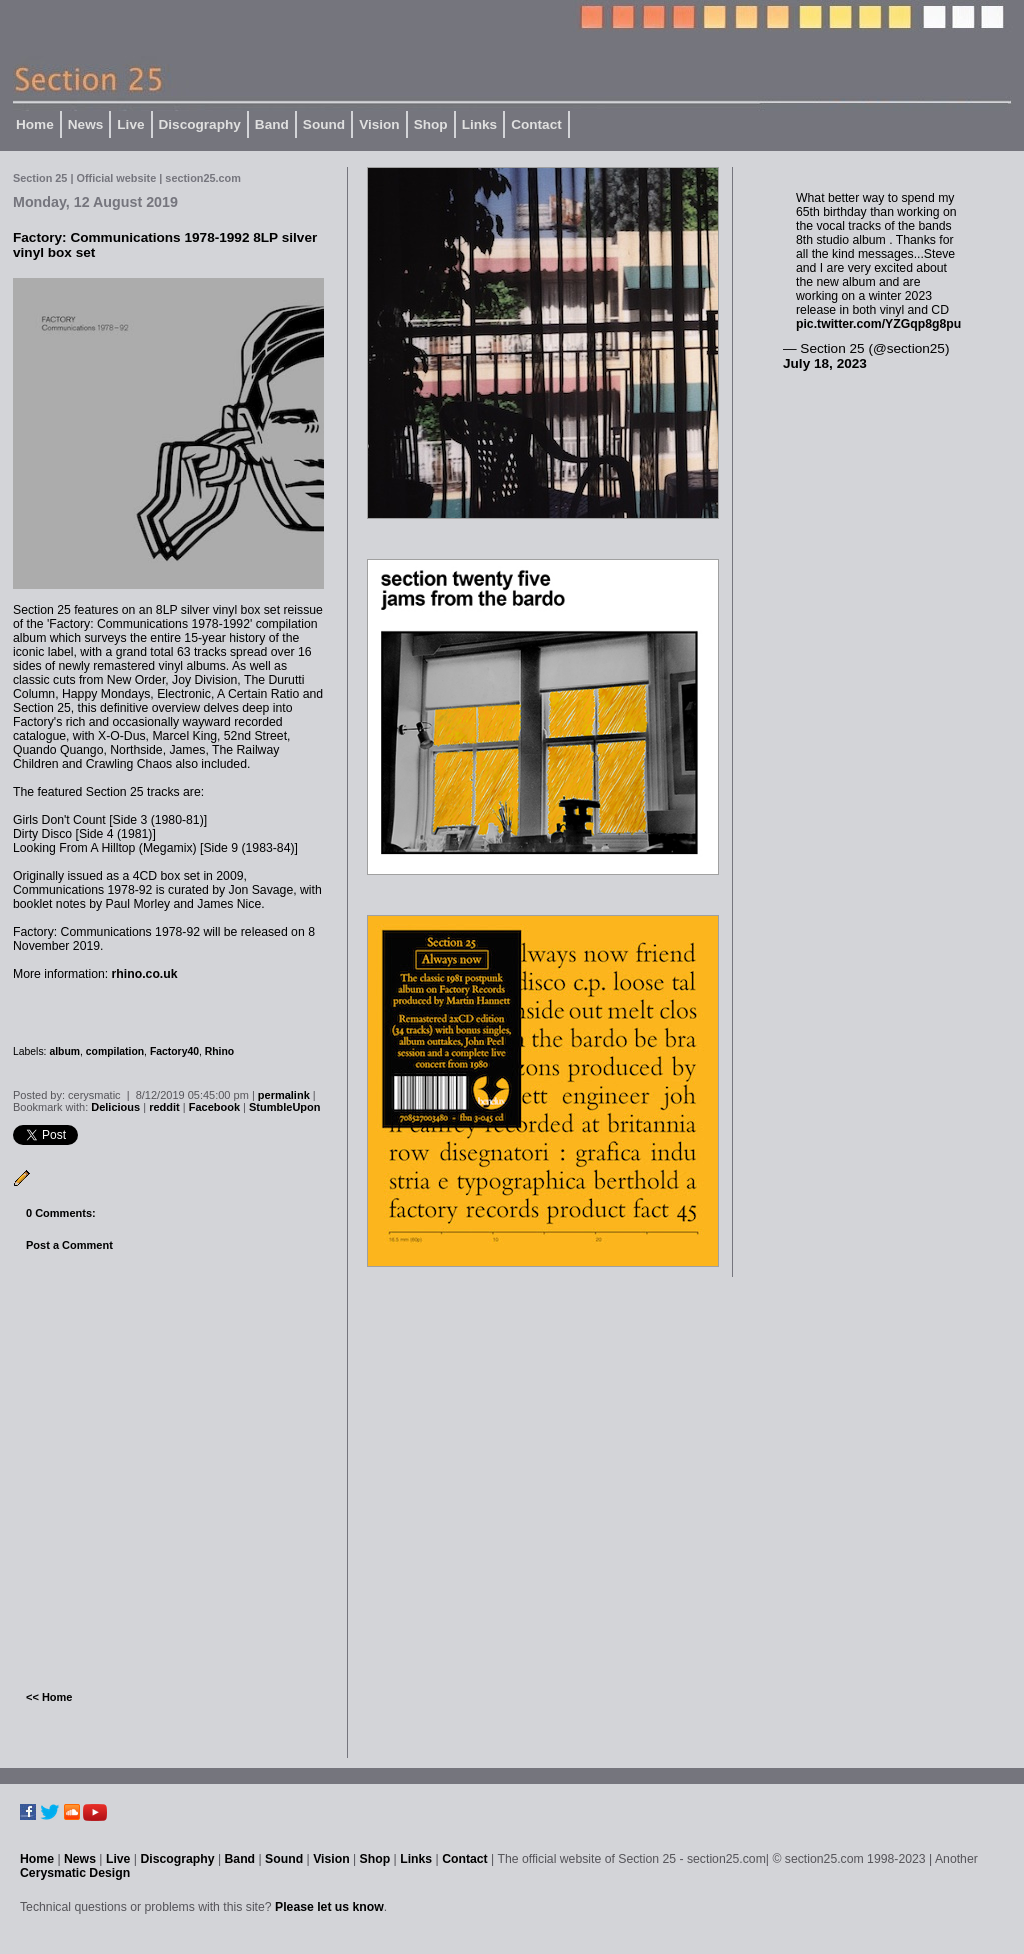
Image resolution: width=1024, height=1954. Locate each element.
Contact (536, 124)
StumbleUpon (285, 1107)
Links (480, 124)
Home (35, 124)
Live (130, 124)
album (64, 1051)
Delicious (115, 1107)
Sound (324, 124)
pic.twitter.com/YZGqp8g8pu (878, 324)
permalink (284, 1095)
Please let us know (329, 1907)
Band (272, 124)
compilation (115, 1051)
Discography (200, 124)
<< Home (49, 1697)
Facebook (214, 1107)
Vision (379, 124)
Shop (431, 124)
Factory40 (174, 1051)
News (86, 124)
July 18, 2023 (825, 363)
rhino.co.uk (145, 974)
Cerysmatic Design (75, 1873)
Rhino (219, 1051)
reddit (164, 1107)
